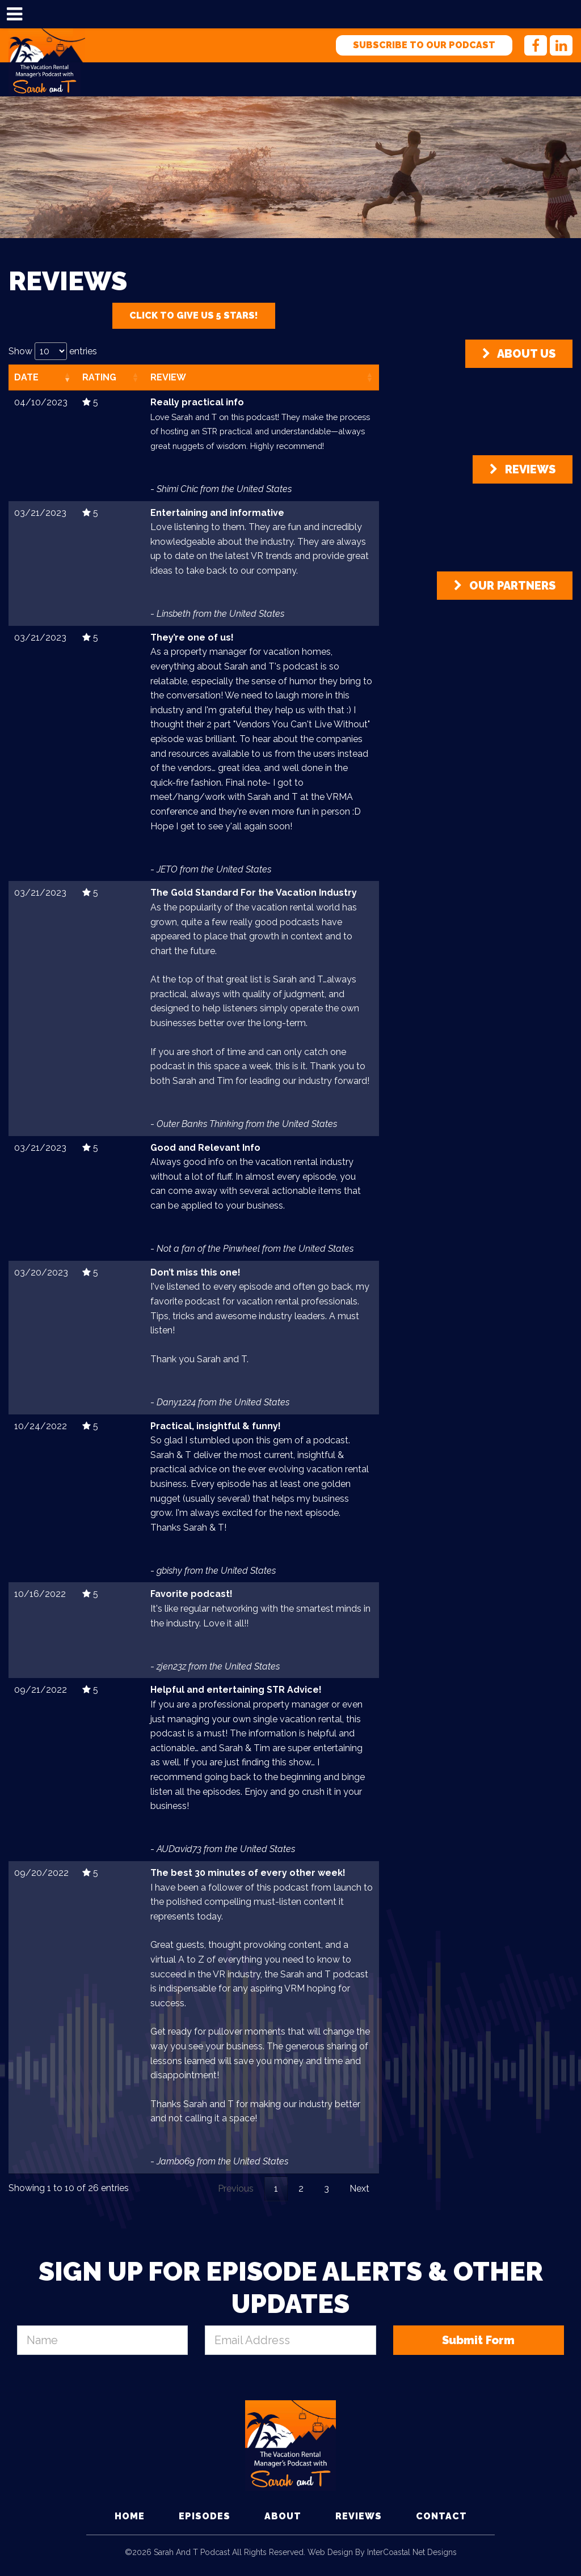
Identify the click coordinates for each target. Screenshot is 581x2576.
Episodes (204, 2516)
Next (359, 2188)
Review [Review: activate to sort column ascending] (168, 377)
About (282, 2516)
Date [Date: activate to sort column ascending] (26, 377)
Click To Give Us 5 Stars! (193, 315)
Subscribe (424, 45)
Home (130, 2516)
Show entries (53, 351)
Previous (236, 2188)
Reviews (522, 469)
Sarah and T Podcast (47, 45)
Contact (441, 2516)
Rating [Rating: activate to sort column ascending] (99, 377)
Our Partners (504, 585)
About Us (518, 354)
